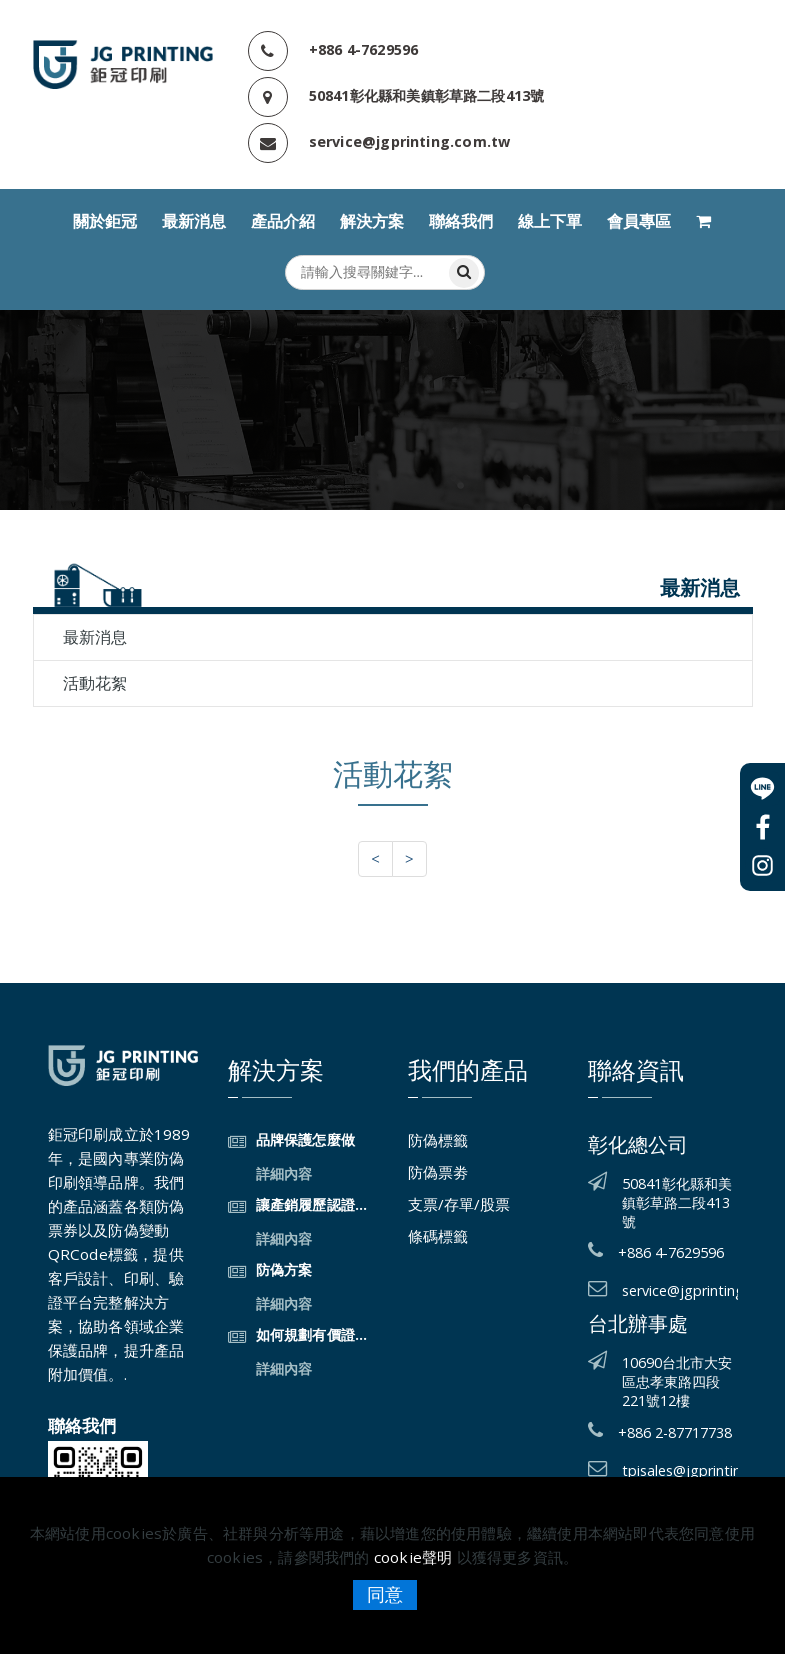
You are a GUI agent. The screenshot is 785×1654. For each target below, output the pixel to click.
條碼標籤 (438, 1236)
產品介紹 (283, 221)
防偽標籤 (438, 1140)
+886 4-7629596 (364, 49)
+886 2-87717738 (675, 1432)
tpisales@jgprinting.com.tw (680, 1470)
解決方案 (372, 221)
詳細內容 (284, 1173)
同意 (385, 1595)
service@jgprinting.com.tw (410, 141)
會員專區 (639, 221)
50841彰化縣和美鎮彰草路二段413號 (427, 95)
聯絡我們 (461, 221)
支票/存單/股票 (459, 1204)
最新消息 (194, 221)
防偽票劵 (438, 1172)
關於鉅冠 (105, 221)
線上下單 (550, 221)
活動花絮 (95, 683)
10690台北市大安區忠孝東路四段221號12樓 (677, 1381)
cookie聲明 (413, 1557)
